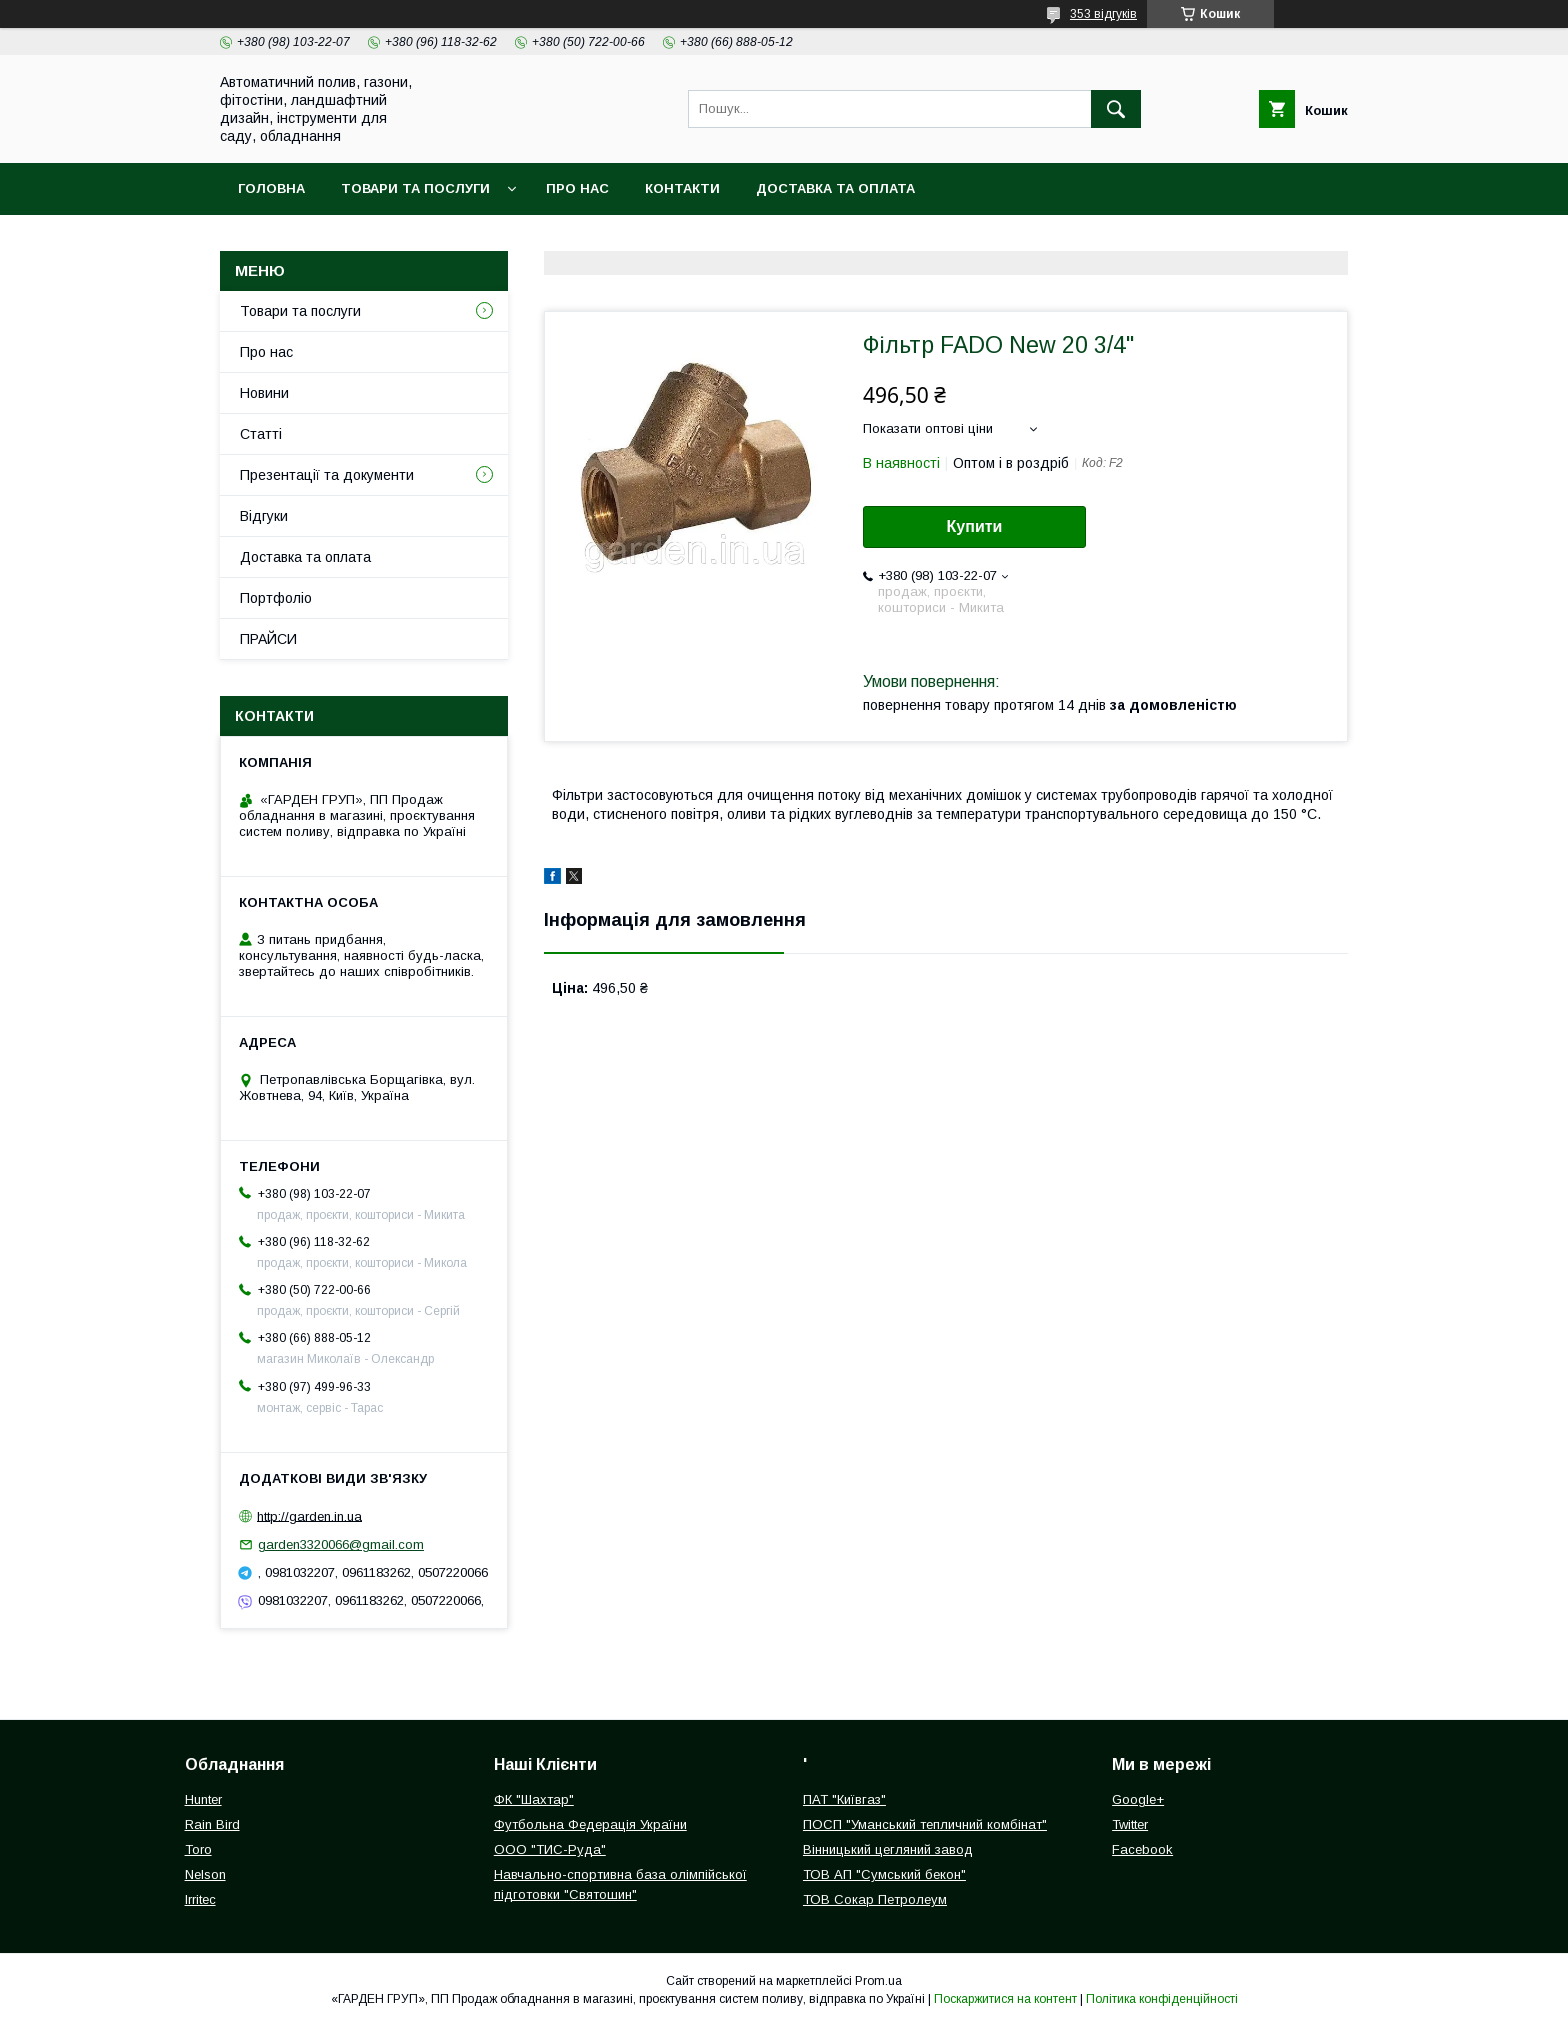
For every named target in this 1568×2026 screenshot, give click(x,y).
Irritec (200, 1899)
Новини (264, 393)
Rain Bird (212, 1824)
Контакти (682, 188)
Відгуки (264, 516)
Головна (271, 188)
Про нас (577, 188)
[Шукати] (1116, 109)
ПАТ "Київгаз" (844, 1799)
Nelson (205, 1874)
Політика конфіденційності (1162, 1999)
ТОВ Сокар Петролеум (875, 1899)
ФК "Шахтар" (534, 1799)
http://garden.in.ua (309, 1515)
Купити (975, 526)
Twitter (1130, 1824)
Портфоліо (276, 598)
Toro (198, 1849)
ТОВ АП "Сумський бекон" (884, 1874)
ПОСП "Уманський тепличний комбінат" (925, 1824)
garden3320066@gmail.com (341, 1544)
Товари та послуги (415, 188)
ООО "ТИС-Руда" (550, 1849)
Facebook (1142, 1849)
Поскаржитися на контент (1005, 1999)
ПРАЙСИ (268, 639)
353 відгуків (1103, 14)
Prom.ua (878, 1981)
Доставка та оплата (835, 188)
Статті (261, 434)
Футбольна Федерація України (590, 1824)
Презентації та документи (327, 475)
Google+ (1138, 1799)
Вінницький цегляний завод (888, 1849)
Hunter (203, 1799)
